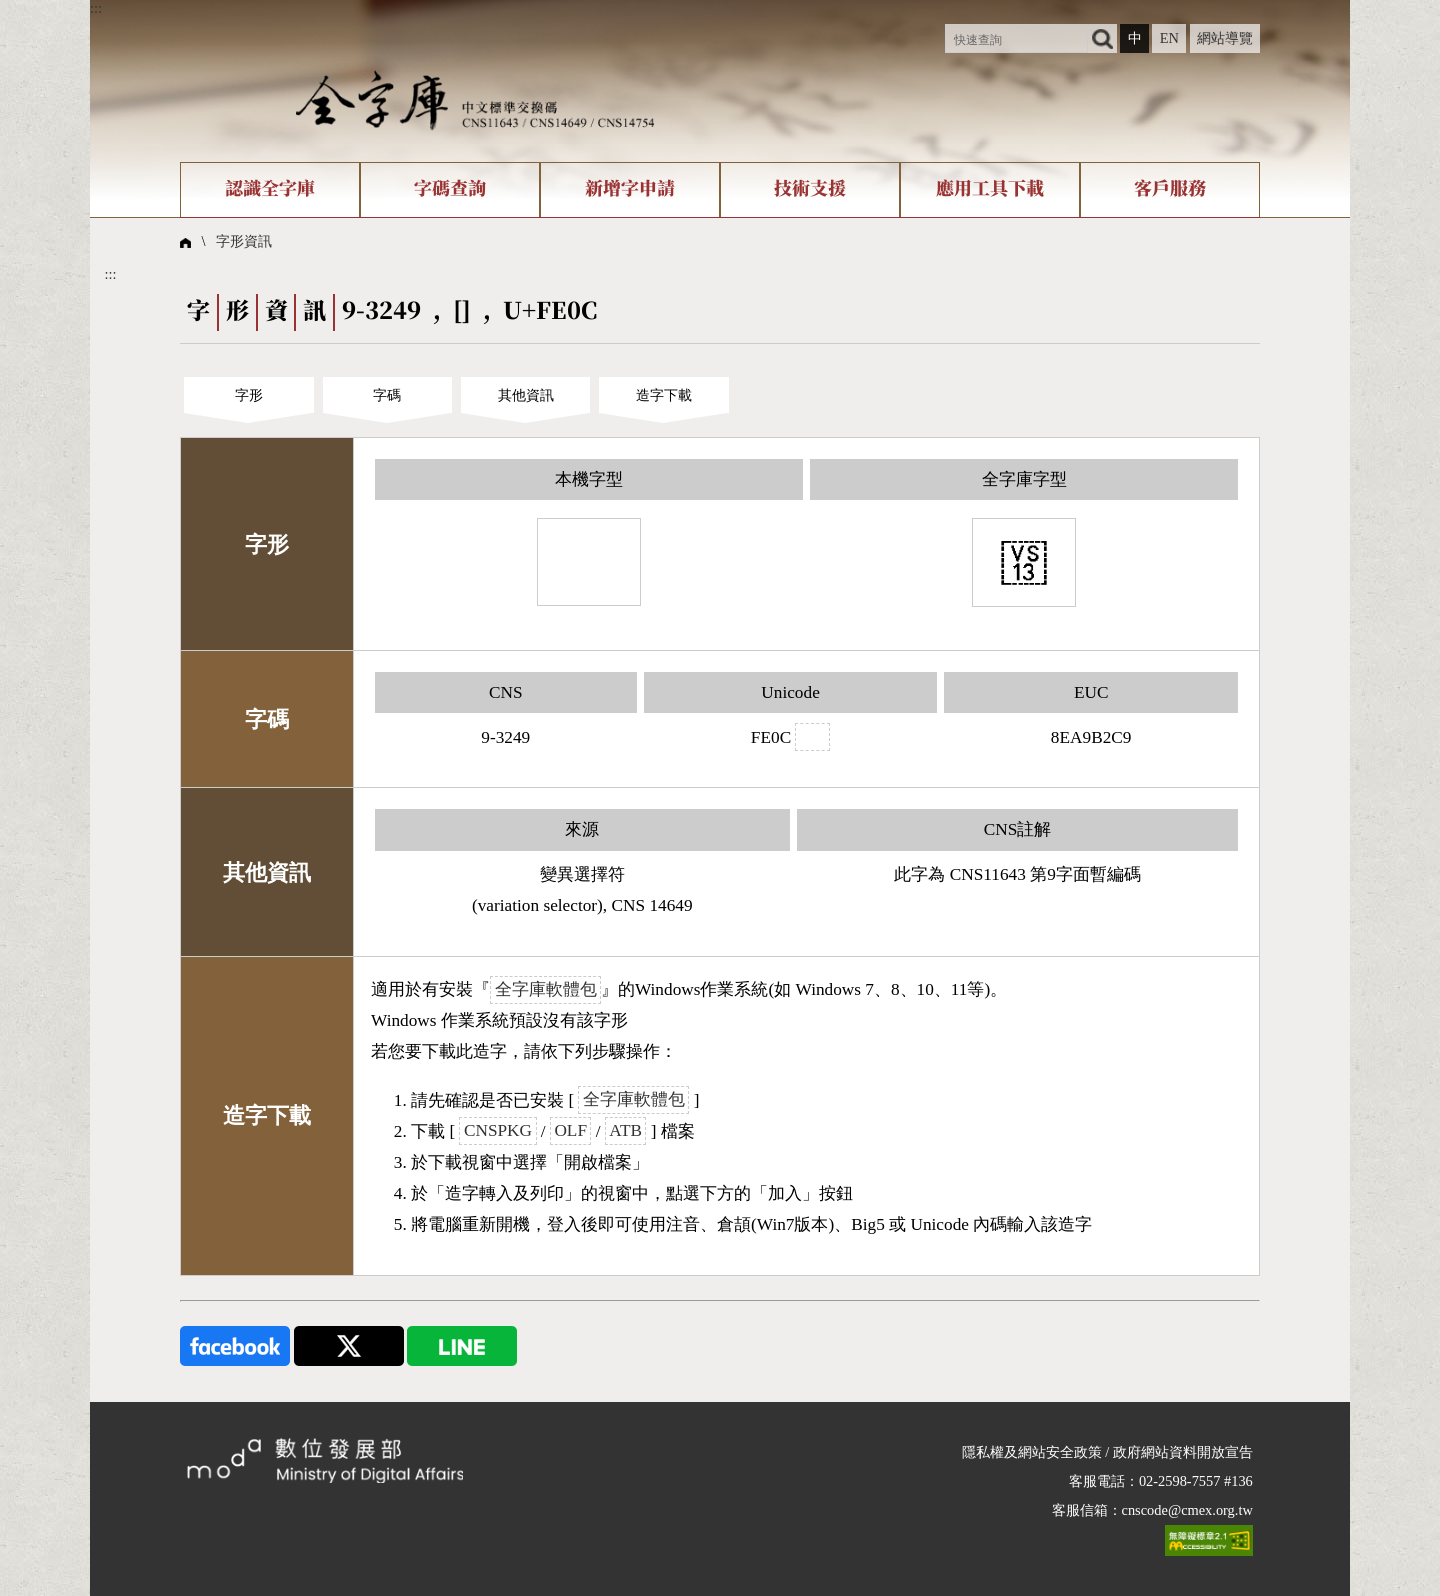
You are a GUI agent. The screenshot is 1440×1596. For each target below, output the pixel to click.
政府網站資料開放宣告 (1183, 1452)
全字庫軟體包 (546, 989)
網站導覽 (1225, 38)
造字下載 (664, 395)
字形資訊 (244, 241)
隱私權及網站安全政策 (1032, 1452)
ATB (625, 1131)
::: (96, 8)
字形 (249, 395)
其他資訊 (526, 395)
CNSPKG (498, 1131)
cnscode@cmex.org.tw (1187, 1510)
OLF (570, 1131)
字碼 (387, 395)
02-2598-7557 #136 (1196, 1481)
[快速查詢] (1016, 38)
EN (1169, 38)
